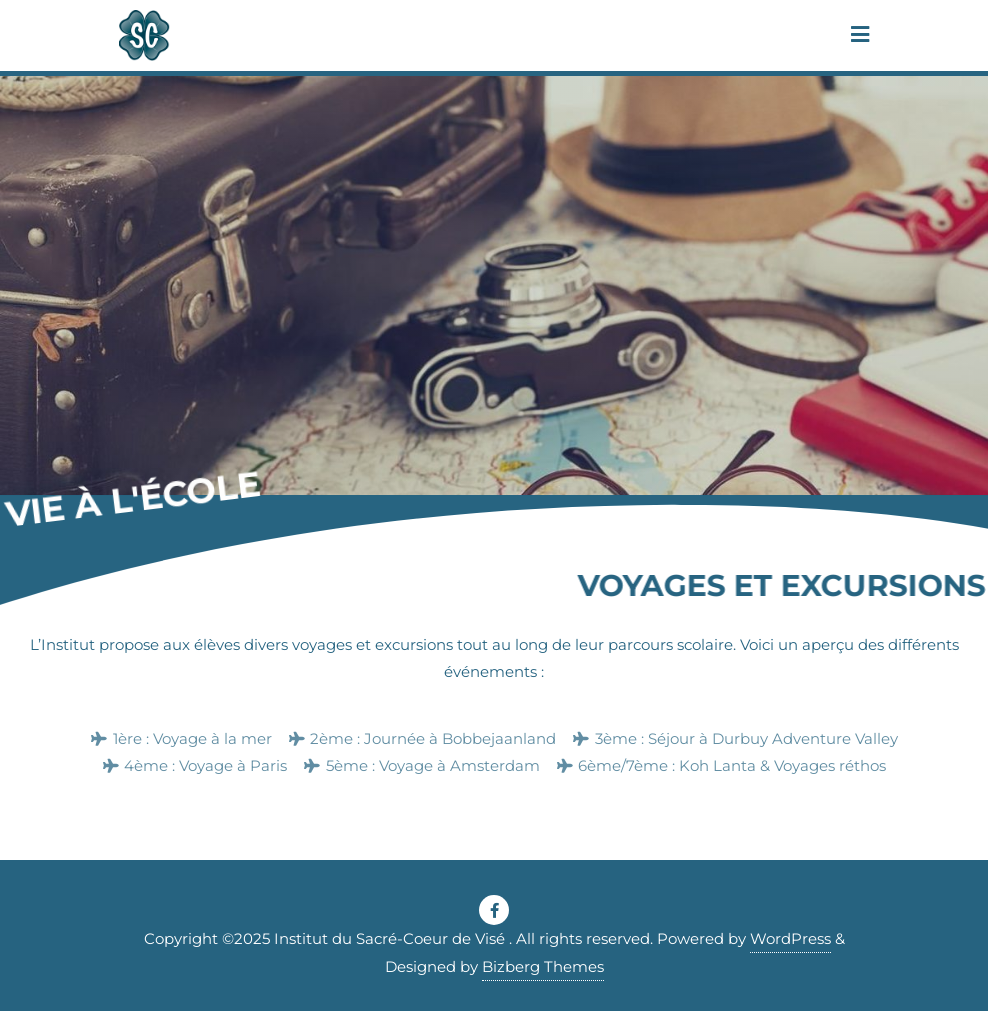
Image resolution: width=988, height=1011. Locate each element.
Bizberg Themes (543, 966)
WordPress (790, 938)
